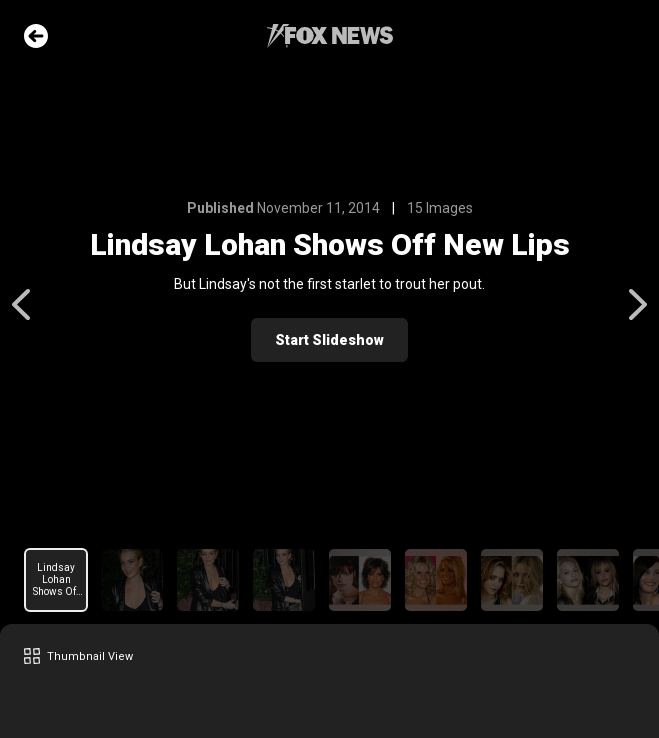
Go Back (36, 36)
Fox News (330, 36)
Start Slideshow (329, 340)
